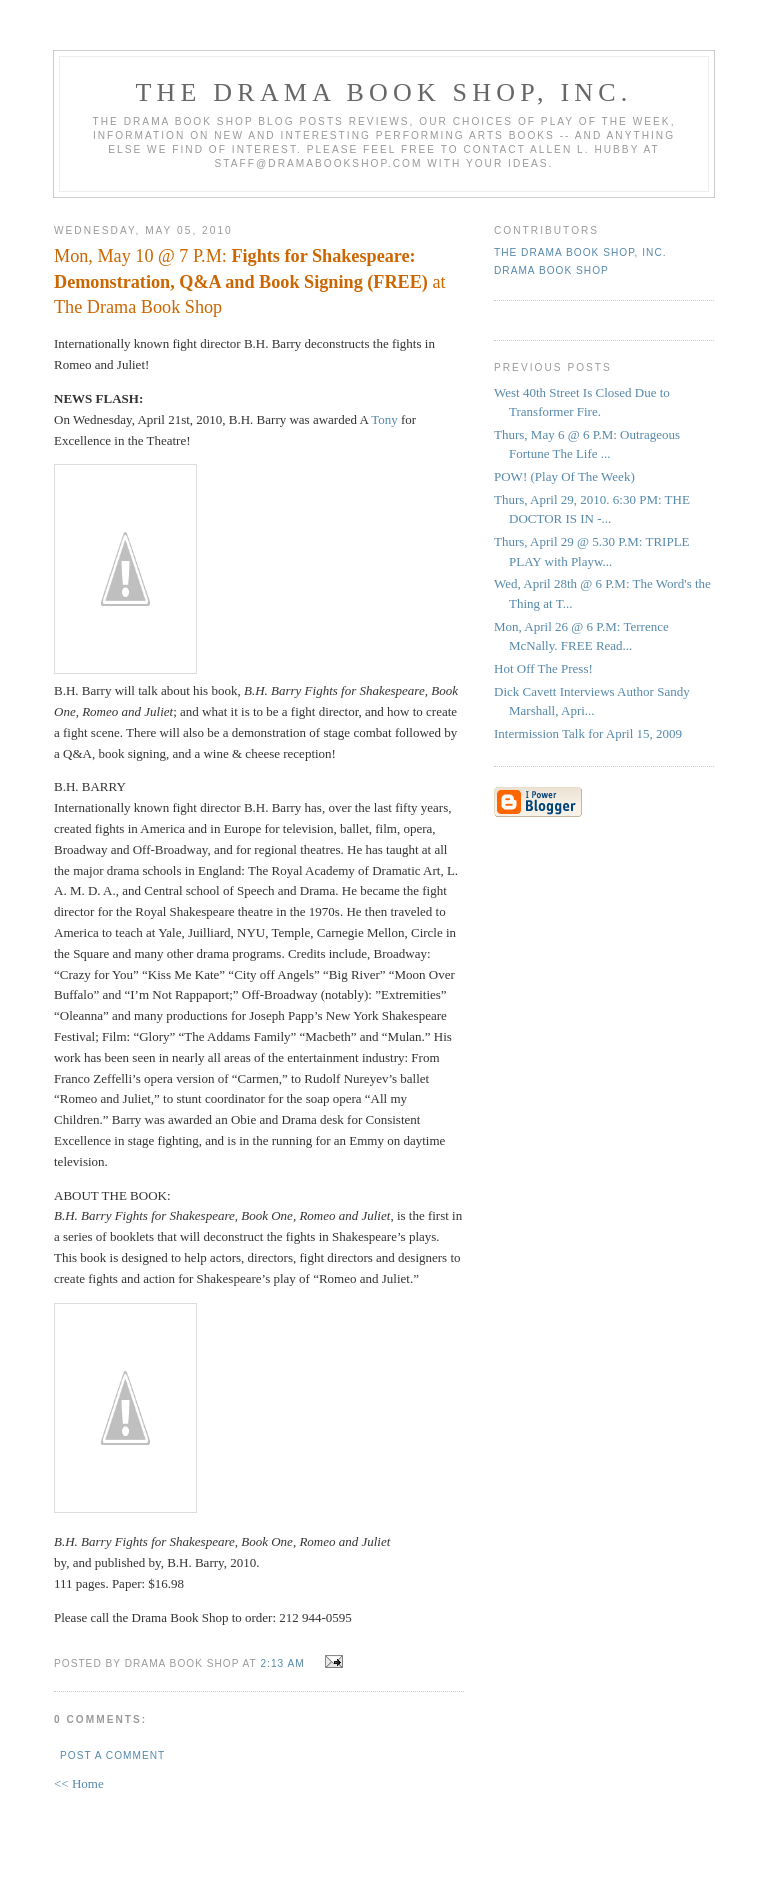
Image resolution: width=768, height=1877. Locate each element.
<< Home (79, 1783)
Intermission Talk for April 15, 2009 (588, 733)
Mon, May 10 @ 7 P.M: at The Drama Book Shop (250, 281)
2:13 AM (282, 1663)
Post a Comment (112, 1755)
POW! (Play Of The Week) (564, 476)
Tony (384, 419)
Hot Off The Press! (543, 668)
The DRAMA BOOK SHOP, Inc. (384, 92)
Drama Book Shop (551, 270)
